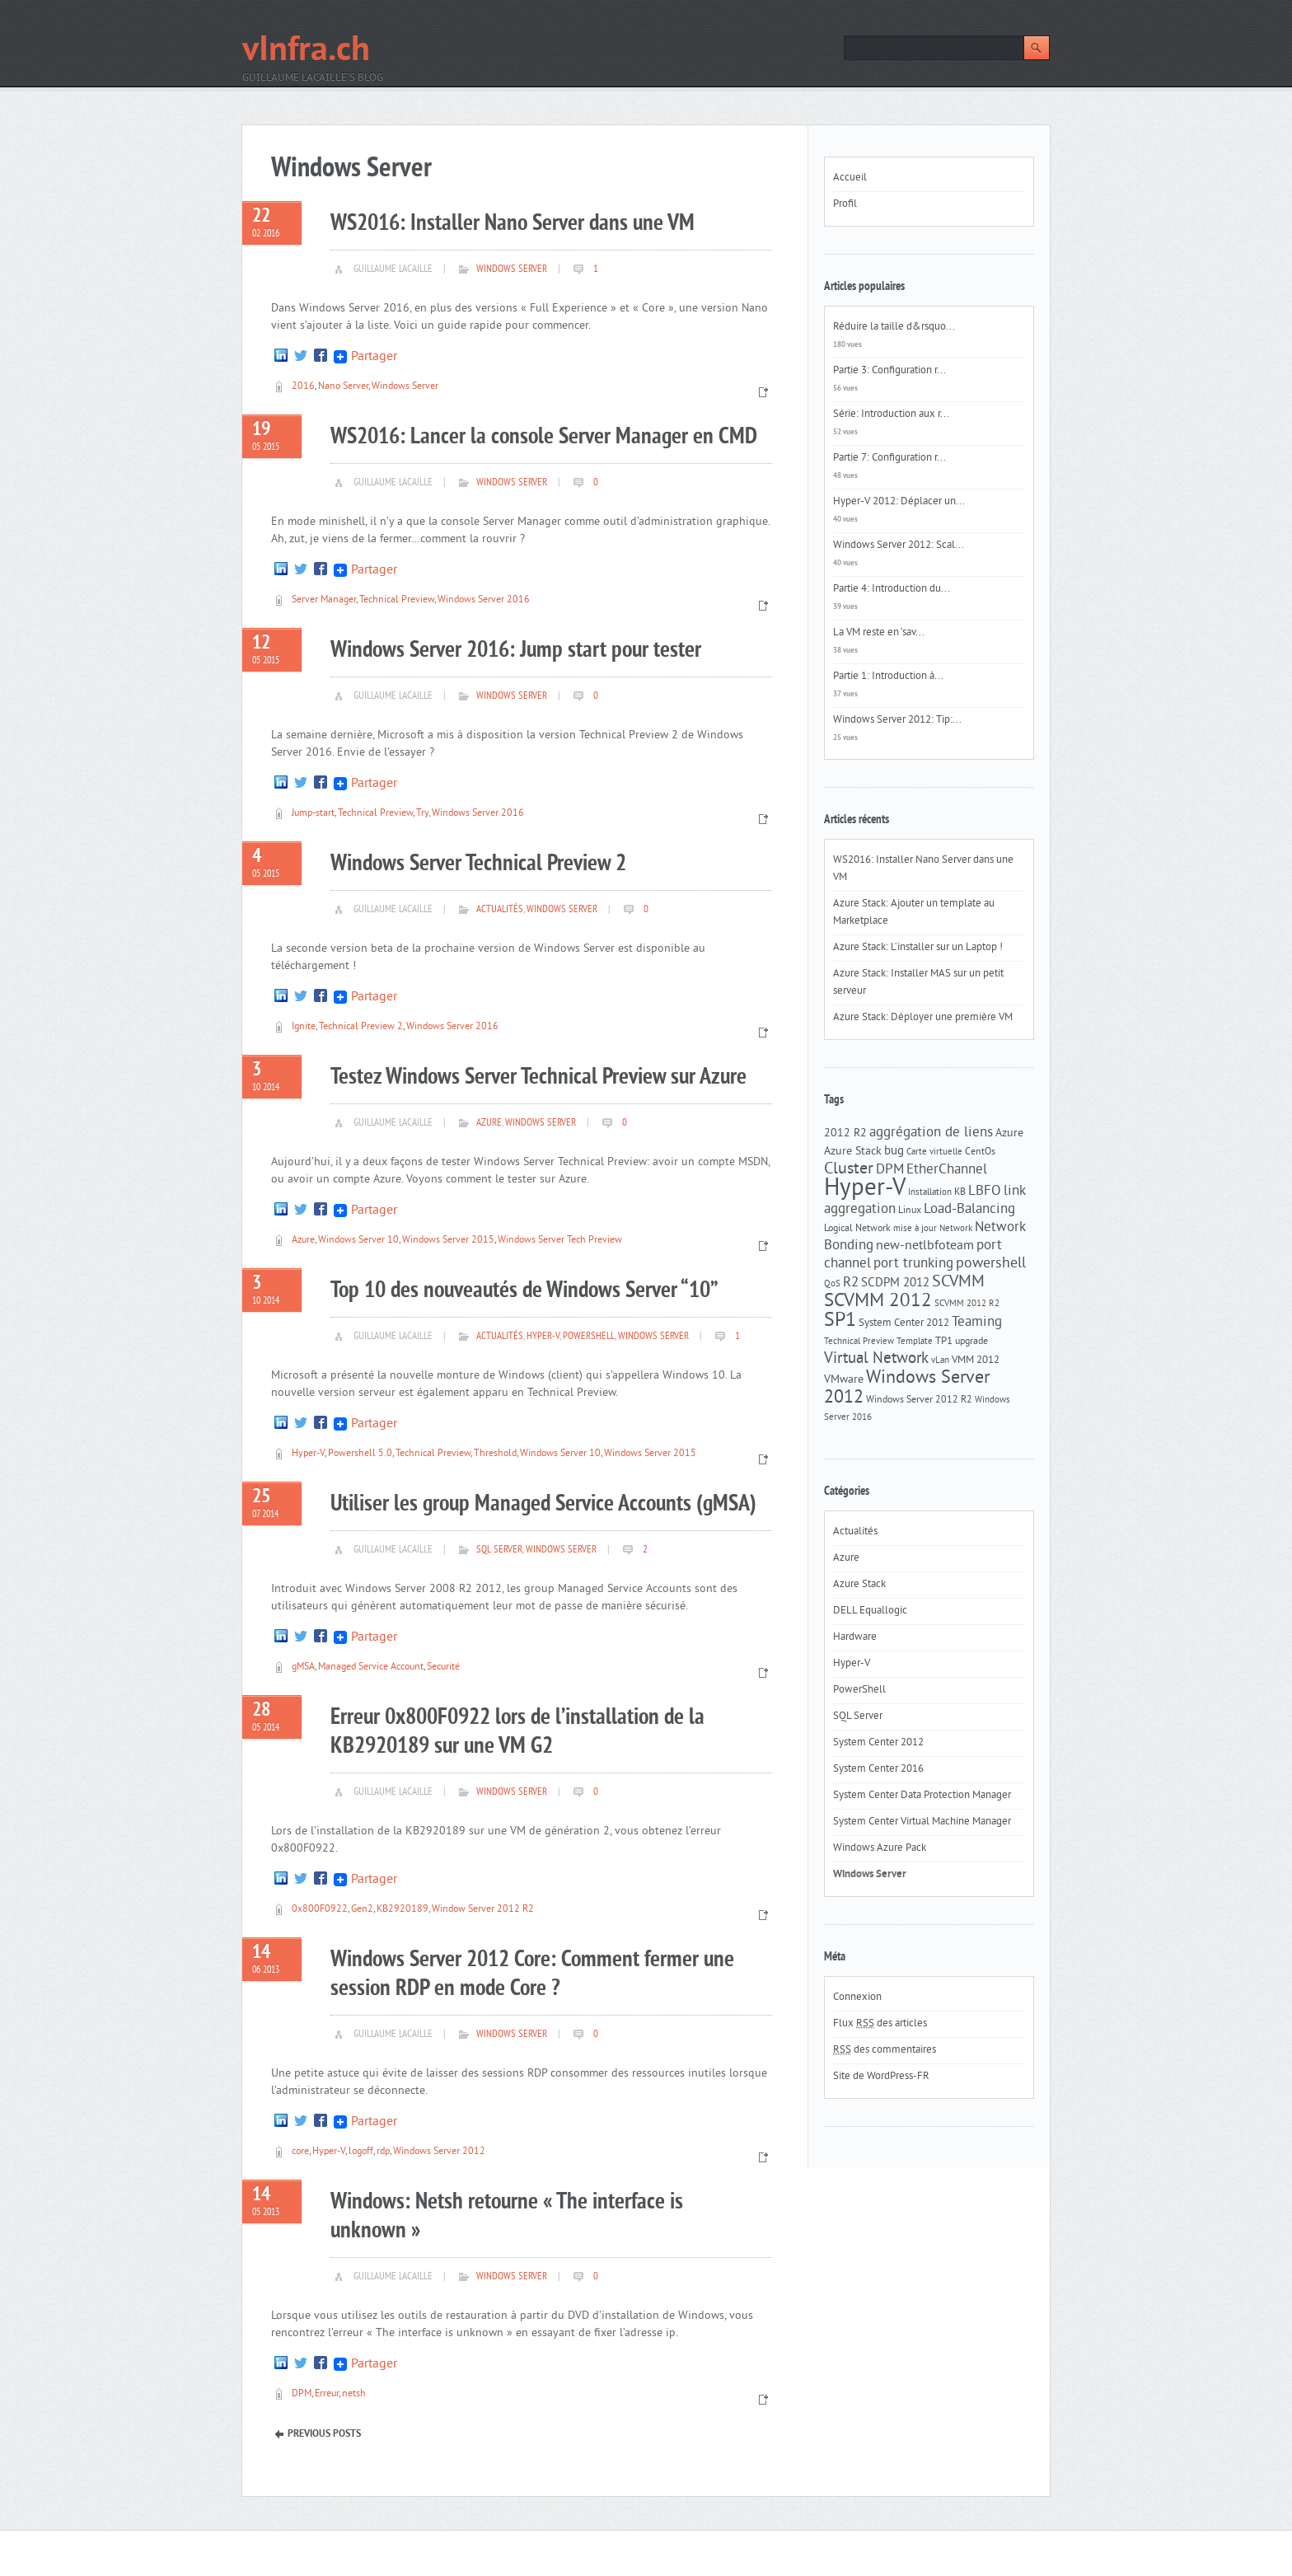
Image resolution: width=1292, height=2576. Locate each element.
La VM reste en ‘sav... (879, 632)
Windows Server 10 (358, 1240)
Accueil (850, 178)
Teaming (977, 1323)
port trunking (913, 1264)
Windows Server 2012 (439, 2152)
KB (960, 1192)
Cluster (848, 1169)
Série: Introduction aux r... (891, 414)
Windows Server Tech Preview (560, 1240)
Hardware (855, 1637)
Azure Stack (853, 1151)
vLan (940, 1361)
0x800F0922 (320, 1910)
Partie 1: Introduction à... (888, 676)
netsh (354, 2394)
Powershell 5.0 (360, 1454)
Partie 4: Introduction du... (891, 589)
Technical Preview (396, 600)
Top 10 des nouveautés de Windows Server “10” (524, 1290)
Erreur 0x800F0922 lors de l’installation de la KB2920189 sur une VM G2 (517, 1732)
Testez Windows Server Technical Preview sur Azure (538, 1077)
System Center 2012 (904, 1323)
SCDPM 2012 (895, 1283)
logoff (361, 2152)
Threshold (495, 1454)
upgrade (971, 1341)
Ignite (304, 1027)
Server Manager (324, 600)
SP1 (840, 1321)
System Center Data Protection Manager (922, 1795)
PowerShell (589, 1336)
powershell (991, 1264)
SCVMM (958, 1282)
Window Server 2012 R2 (483, 1910)
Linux (909, 1210)
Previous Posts (324, 2434)
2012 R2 (845, 1133)
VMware (844, 1380)
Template (914, 1342)
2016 (303, 387)
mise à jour (915, 1229)
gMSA (303, 1667)
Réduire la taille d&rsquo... (894, 327)
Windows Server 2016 (484, 600)
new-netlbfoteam (925, 1246)
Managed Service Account (371, 1667)
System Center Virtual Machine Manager (922, 1822)
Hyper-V (543, 1336)
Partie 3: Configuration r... (889, 370)
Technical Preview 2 (361, 1027)
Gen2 (362, 1910)
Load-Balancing (969, 1210)
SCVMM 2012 (878, 1302)
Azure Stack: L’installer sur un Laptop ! (918, 947)
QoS (832, 1284)
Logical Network (857, 1228)
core (300, 2152)
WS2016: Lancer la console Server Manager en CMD (543, 437)
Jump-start (313, 814)
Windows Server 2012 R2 (919, 1400)
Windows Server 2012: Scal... (898, 545)
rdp (383, 2152)
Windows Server (511, 269)
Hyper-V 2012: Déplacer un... (899, 501)
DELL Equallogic (870, 1611)
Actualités (499, 909)
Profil (845, 204)
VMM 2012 (975, 1360)
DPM (301, 2394)
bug (894, 1151)
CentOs (980, 1152)
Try (422, 814)
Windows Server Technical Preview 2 (478, 864)
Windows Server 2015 (448, 1240)
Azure (489, 1123)
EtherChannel (946, 1170)
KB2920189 (402, 1910)
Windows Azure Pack (879, 1848)
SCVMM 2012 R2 (966, 1304)
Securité (443, 1667)
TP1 (944, 1341)
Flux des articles (880, 2023)
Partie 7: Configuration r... (889, 458)
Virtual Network (876, 1359)
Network (955, 1229)
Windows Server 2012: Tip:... (897, 720)
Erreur (327, 2394)
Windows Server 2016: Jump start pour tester (515, 650)
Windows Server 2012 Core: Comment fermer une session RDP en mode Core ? (532, 1974)
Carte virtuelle (934, 1152)
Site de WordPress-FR (881, 2076)
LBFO (984, 1191)
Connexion (857, 1997)
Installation (930, 1192)
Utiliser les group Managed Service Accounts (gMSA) (543, 1504)
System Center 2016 (878, 1769)
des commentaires (884, 2050)
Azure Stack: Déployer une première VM (923, 1017)
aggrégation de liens (931, 1133)
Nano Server (343, 387)
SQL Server (499, 1550)
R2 (851, 1283)
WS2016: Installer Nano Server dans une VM (512, 223)
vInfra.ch (306, 51)
